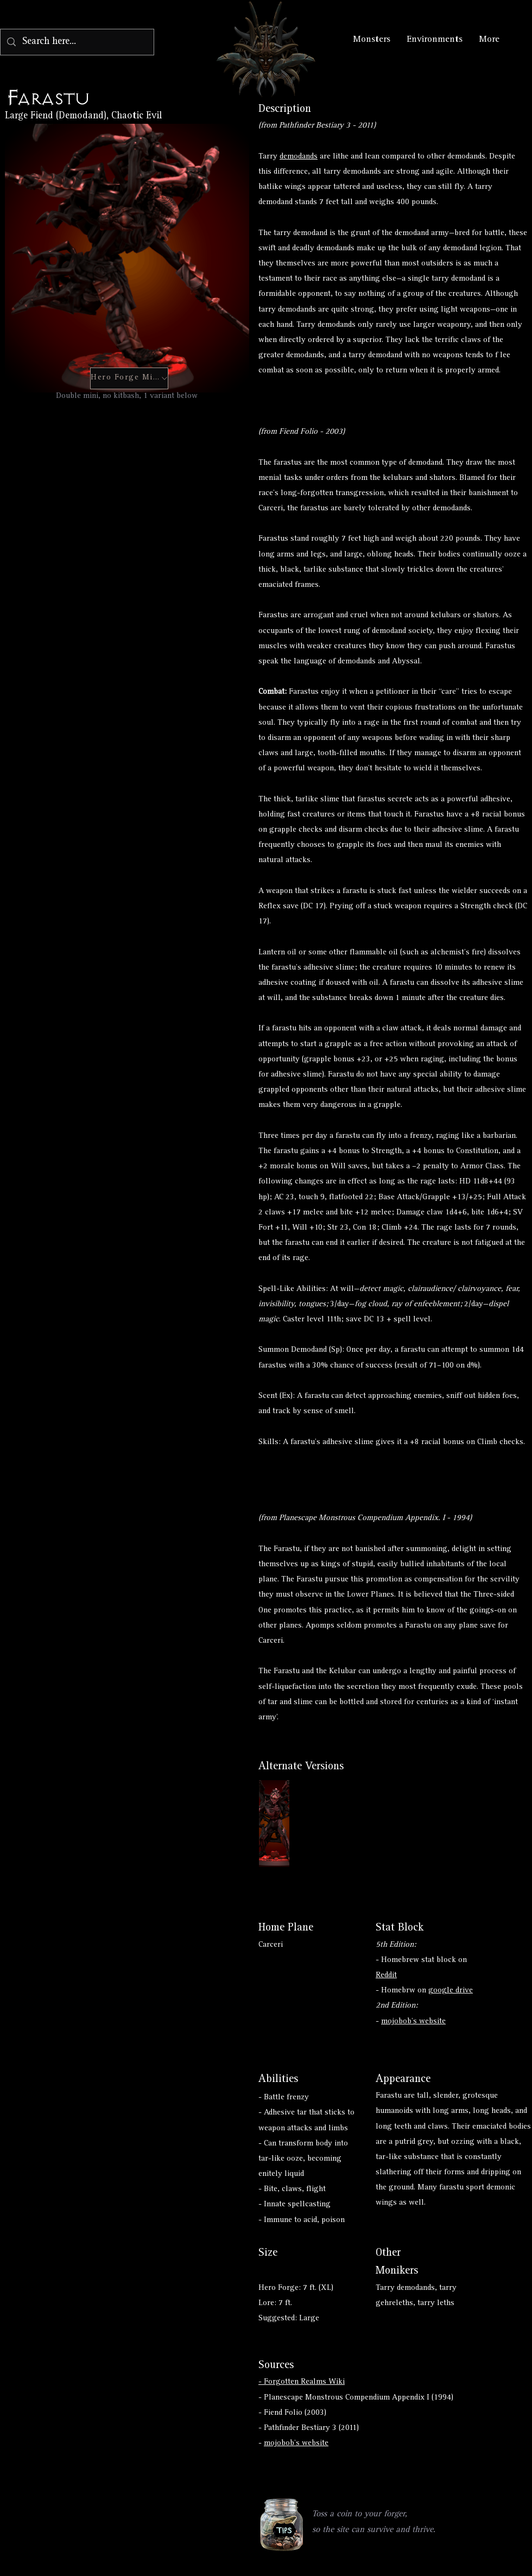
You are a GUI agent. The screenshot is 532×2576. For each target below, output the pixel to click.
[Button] (274, 1824)
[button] (281, 2524)
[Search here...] (76, 42)
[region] (282, 2525)
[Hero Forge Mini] (129, 378)
